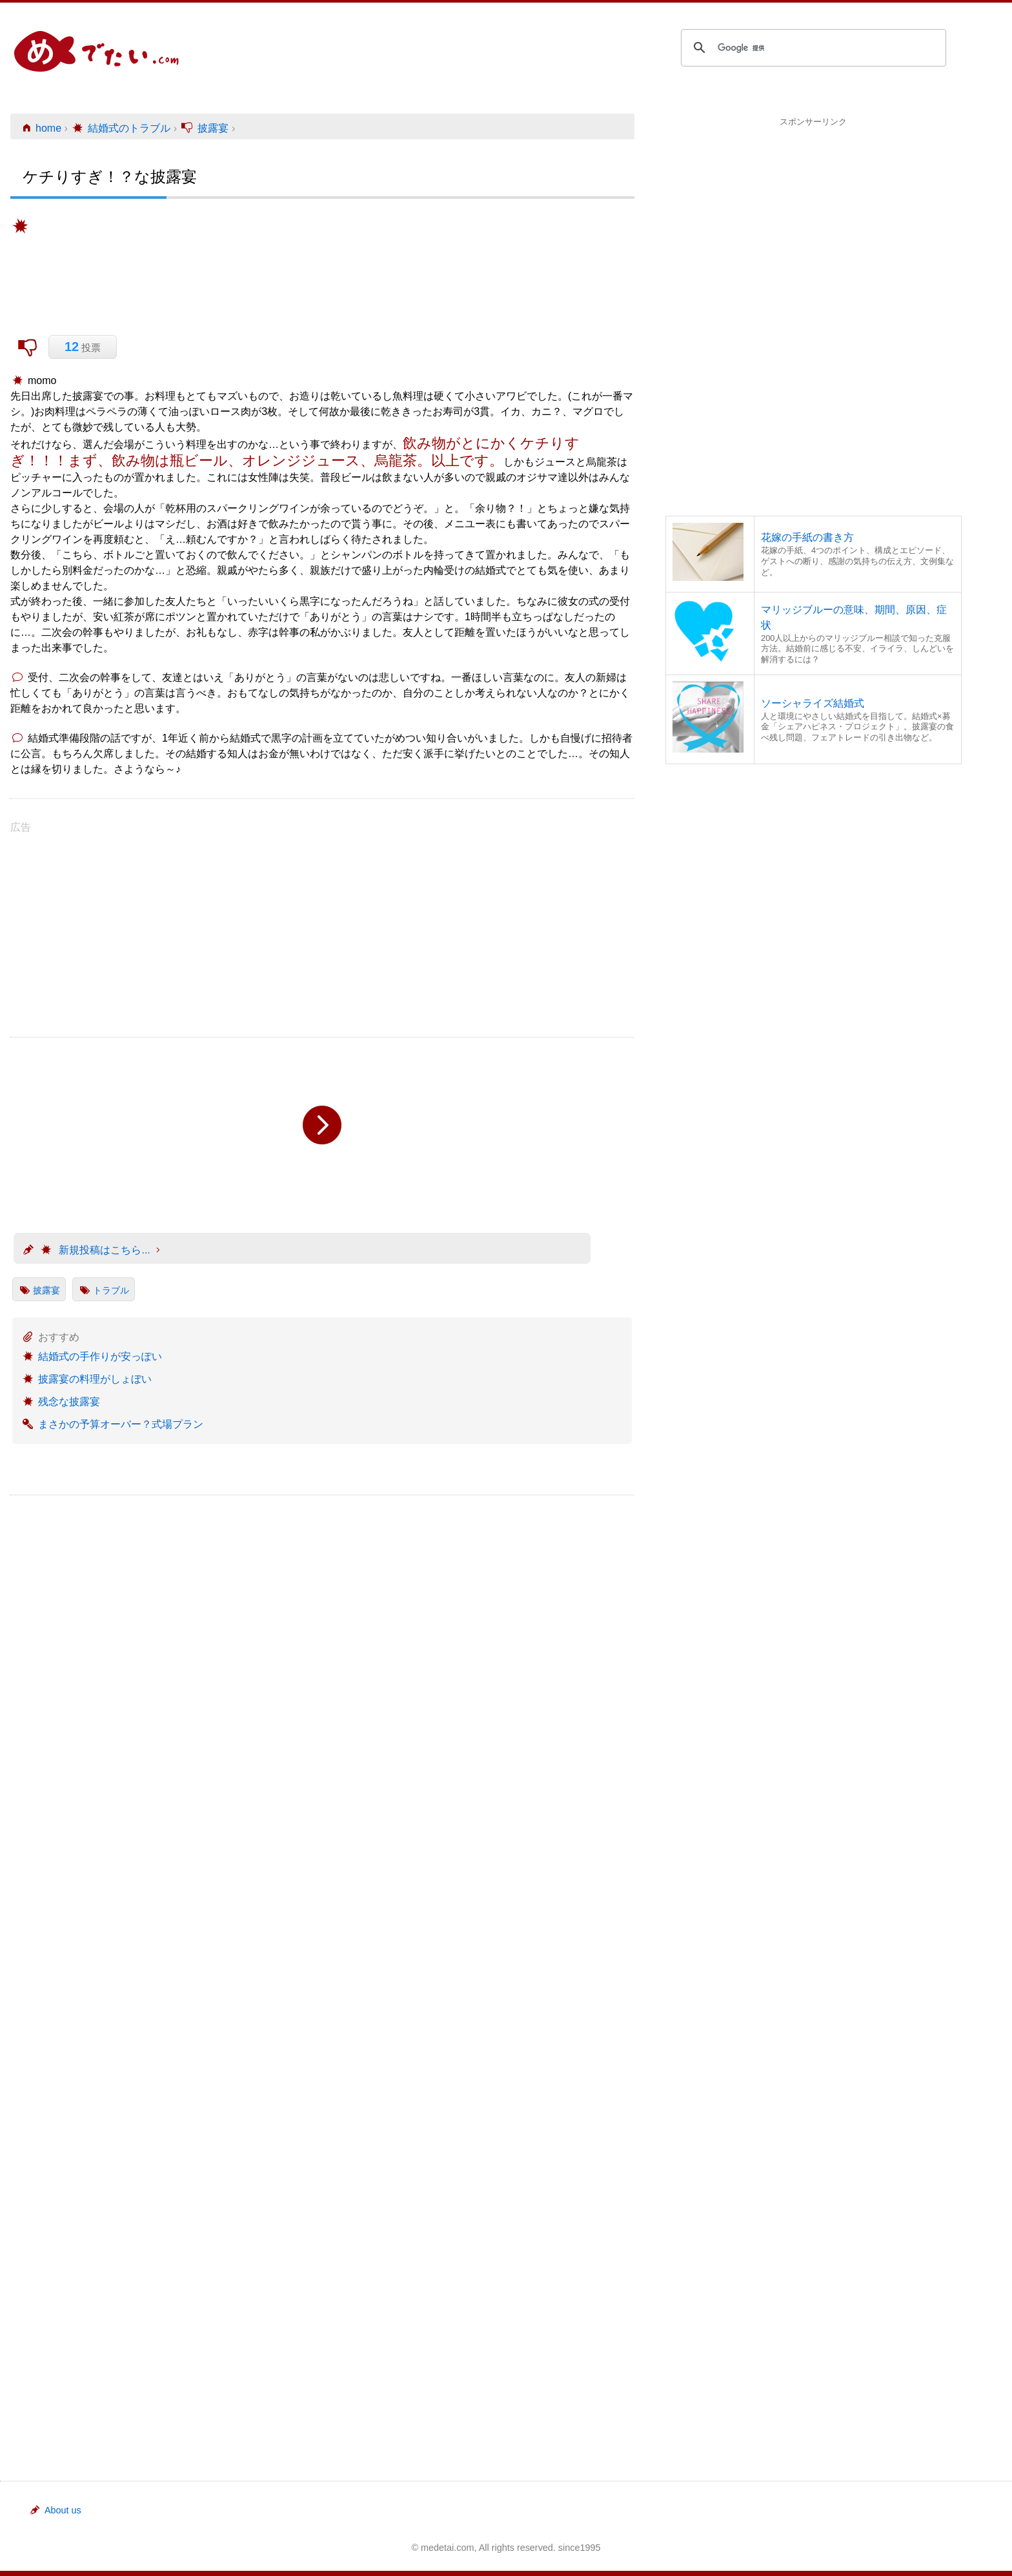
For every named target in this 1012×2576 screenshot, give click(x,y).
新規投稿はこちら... (94, 1249)
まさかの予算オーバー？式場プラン (120, 1424)
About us (54, 2510)
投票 (83, 347)
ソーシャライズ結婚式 (812, 703)
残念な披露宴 (69, 1401)
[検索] (812, 48)
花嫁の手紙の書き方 (807, 537)
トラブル (111, 1290)
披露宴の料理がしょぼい (95, 1379)
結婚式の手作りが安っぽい (100, 1356)
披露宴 (46, 1290)
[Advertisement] (813, 219)
